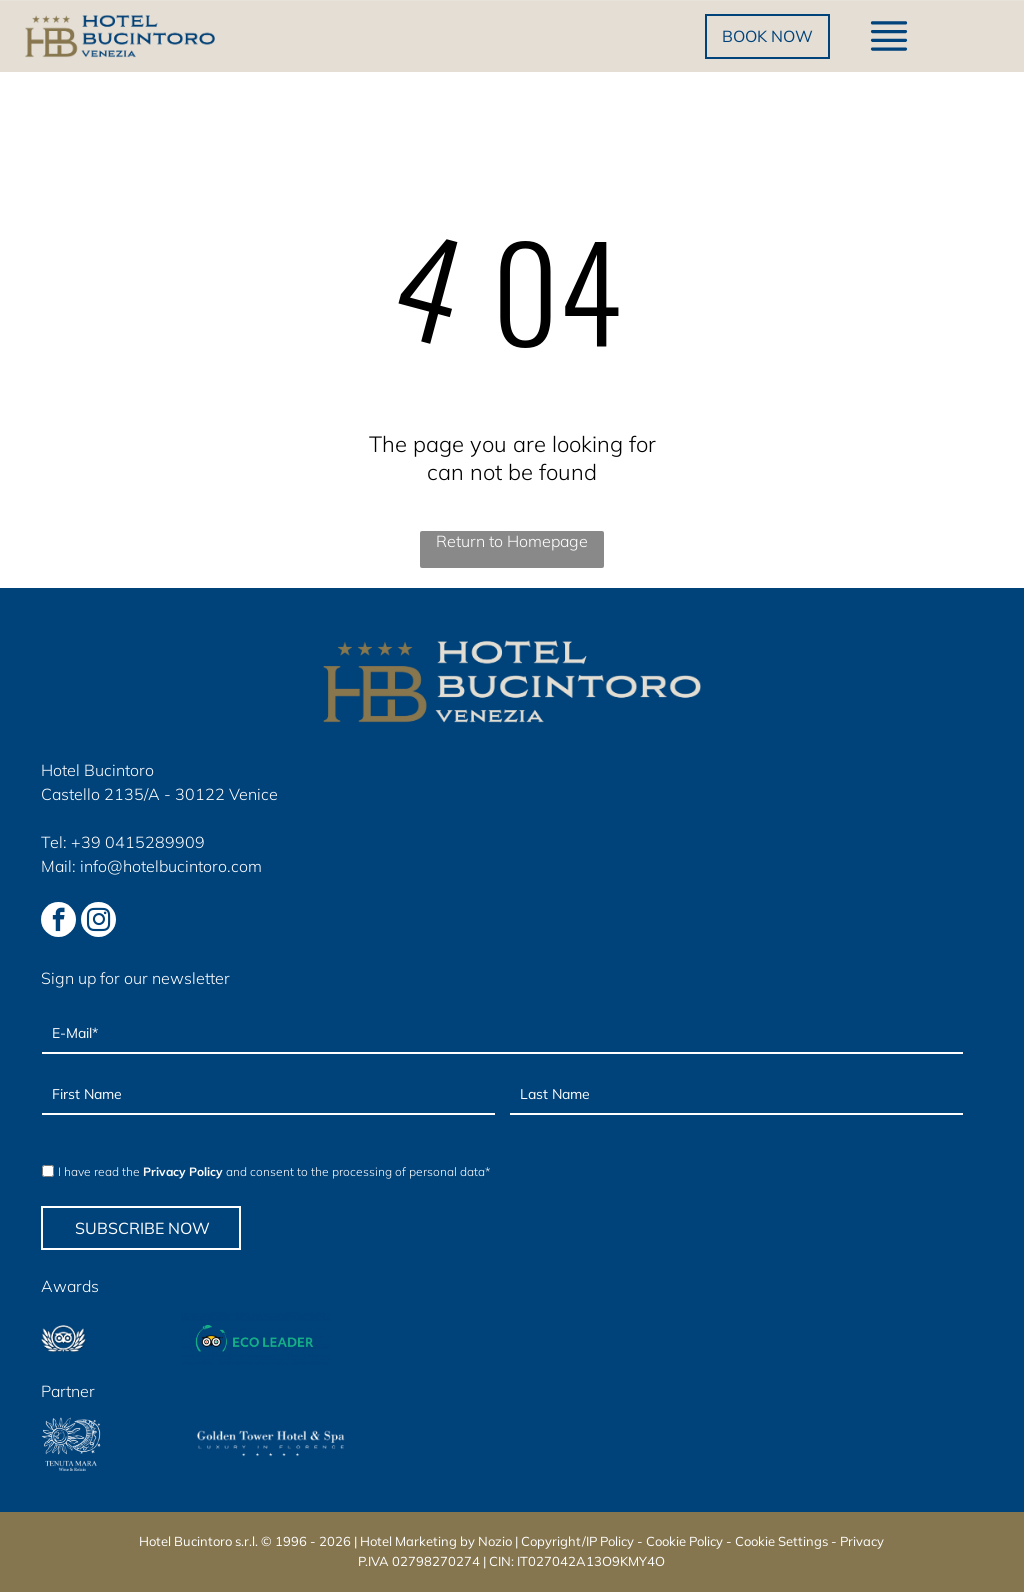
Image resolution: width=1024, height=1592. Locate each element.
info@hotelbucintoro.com (171, 866)
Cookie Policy (684, 1541)
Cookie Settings (781, 1541)
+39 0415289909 (138, 842)
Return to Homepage (512, 541)
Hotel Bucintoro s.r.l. (198, 1541)
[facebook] (58, 922)
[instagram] (98, 922)
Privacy (862, 1541)
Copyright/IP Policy (577, 1541)
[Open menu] (889, 36)
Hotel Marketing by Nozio (436, 1541)
